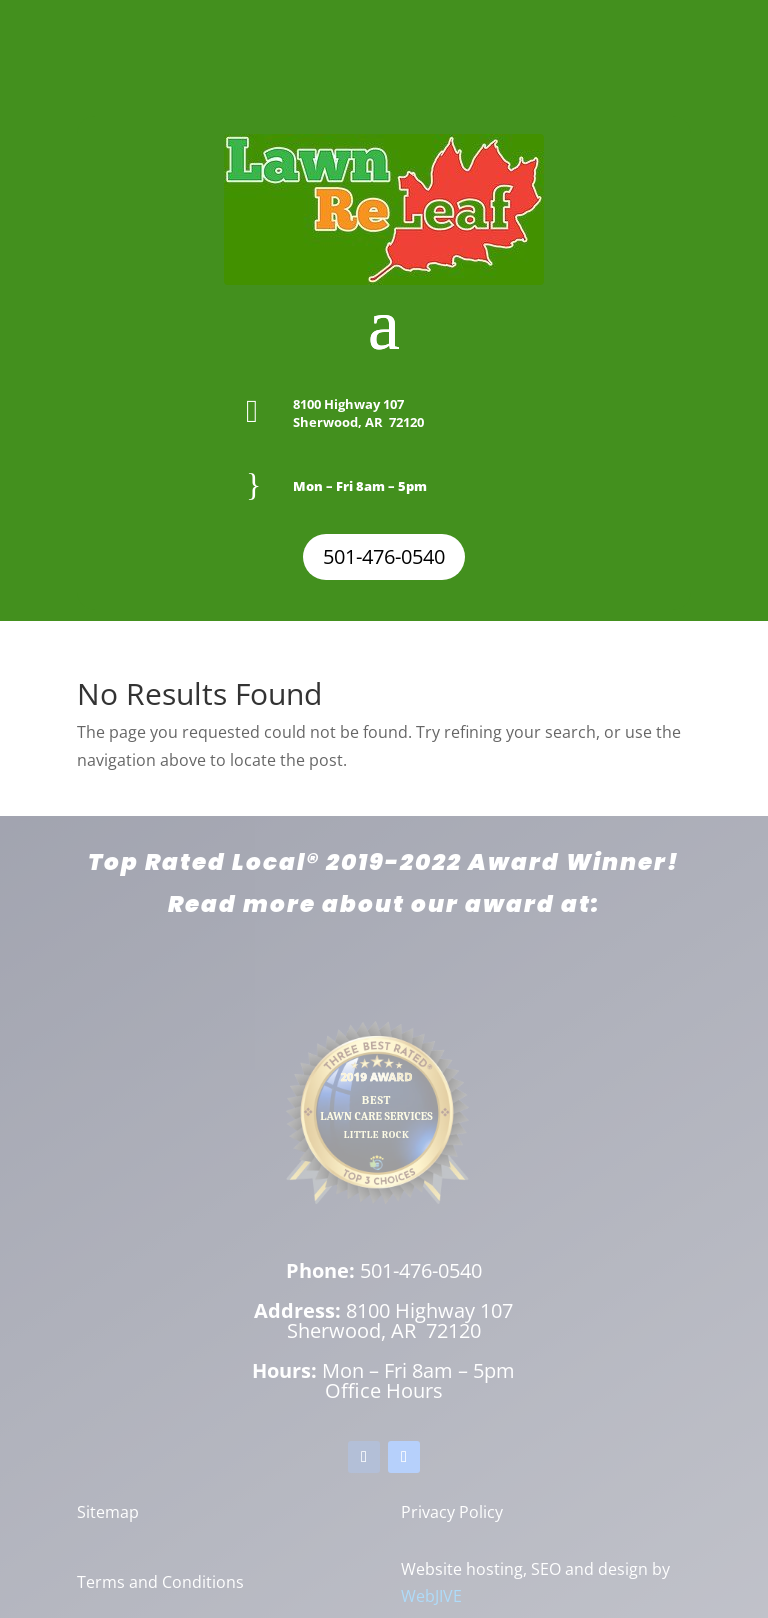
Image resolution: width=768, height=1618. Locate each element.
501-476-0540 (384, 556)
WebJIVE (431, 1596)
